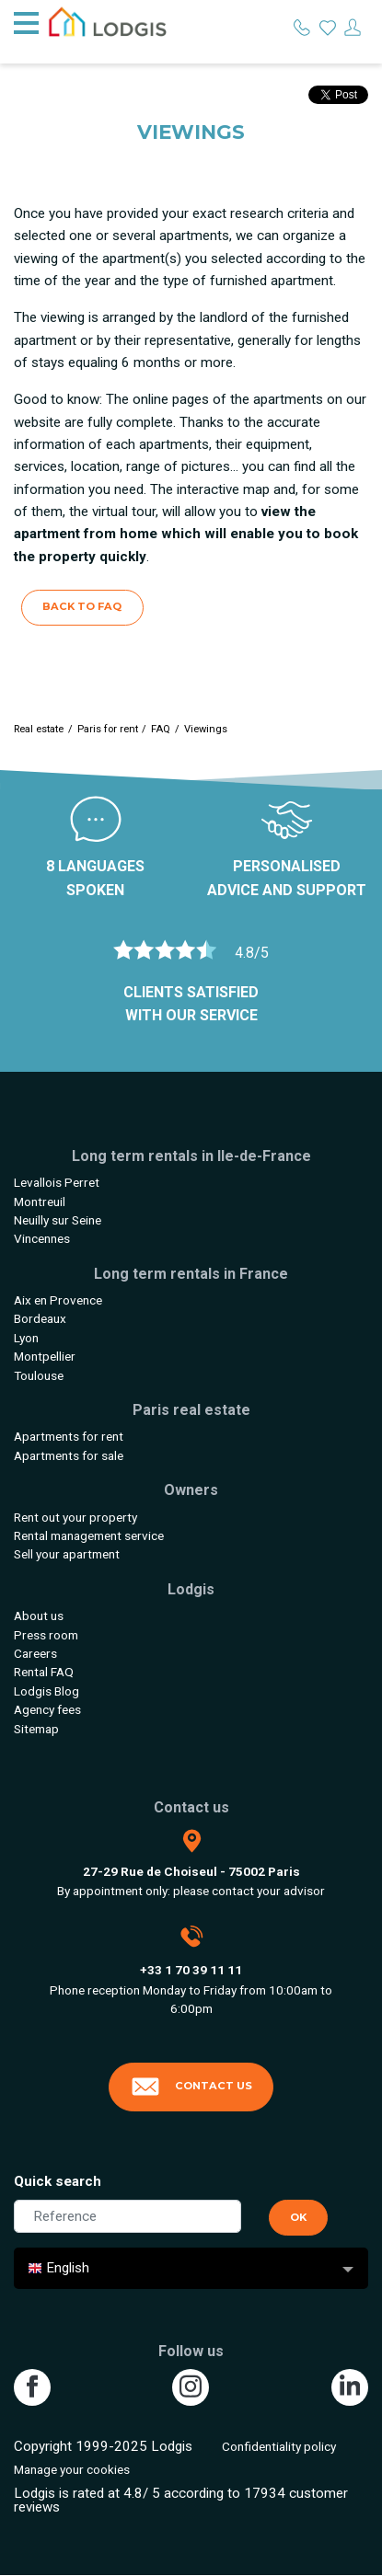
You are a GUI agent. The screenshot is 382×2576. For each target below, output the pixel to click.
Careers (35, 1653)
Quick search (57, 2181)
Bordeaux (40, 1318)
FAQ (160, 729)
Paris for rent (107, 729)
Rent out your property (75, 1517)
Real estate (39, 729)
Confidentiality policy (279, 2446)
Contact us (191, 2086)
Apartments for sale (68, 1455)
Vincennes (42, 1238)
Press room (46, 1634)
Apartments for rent (68, 1436)
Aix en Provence (58, 1300)
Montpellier (44, 1356)
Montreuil (39, 1201)
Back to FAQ (82, 606)
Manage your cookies (72, 2469)
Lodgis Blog (46, 1691)
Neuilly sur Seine (57, 1220)
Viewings (205, 729)
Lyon (26, 1337)
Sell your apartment (67, 1554)
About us (39, 1615)
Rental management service (89, 1535)
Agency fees (47, 1709)
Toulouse (39, 1375)
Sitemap (36, 1728)
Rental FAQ (44, 1671)
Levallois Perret (56, 1182)
